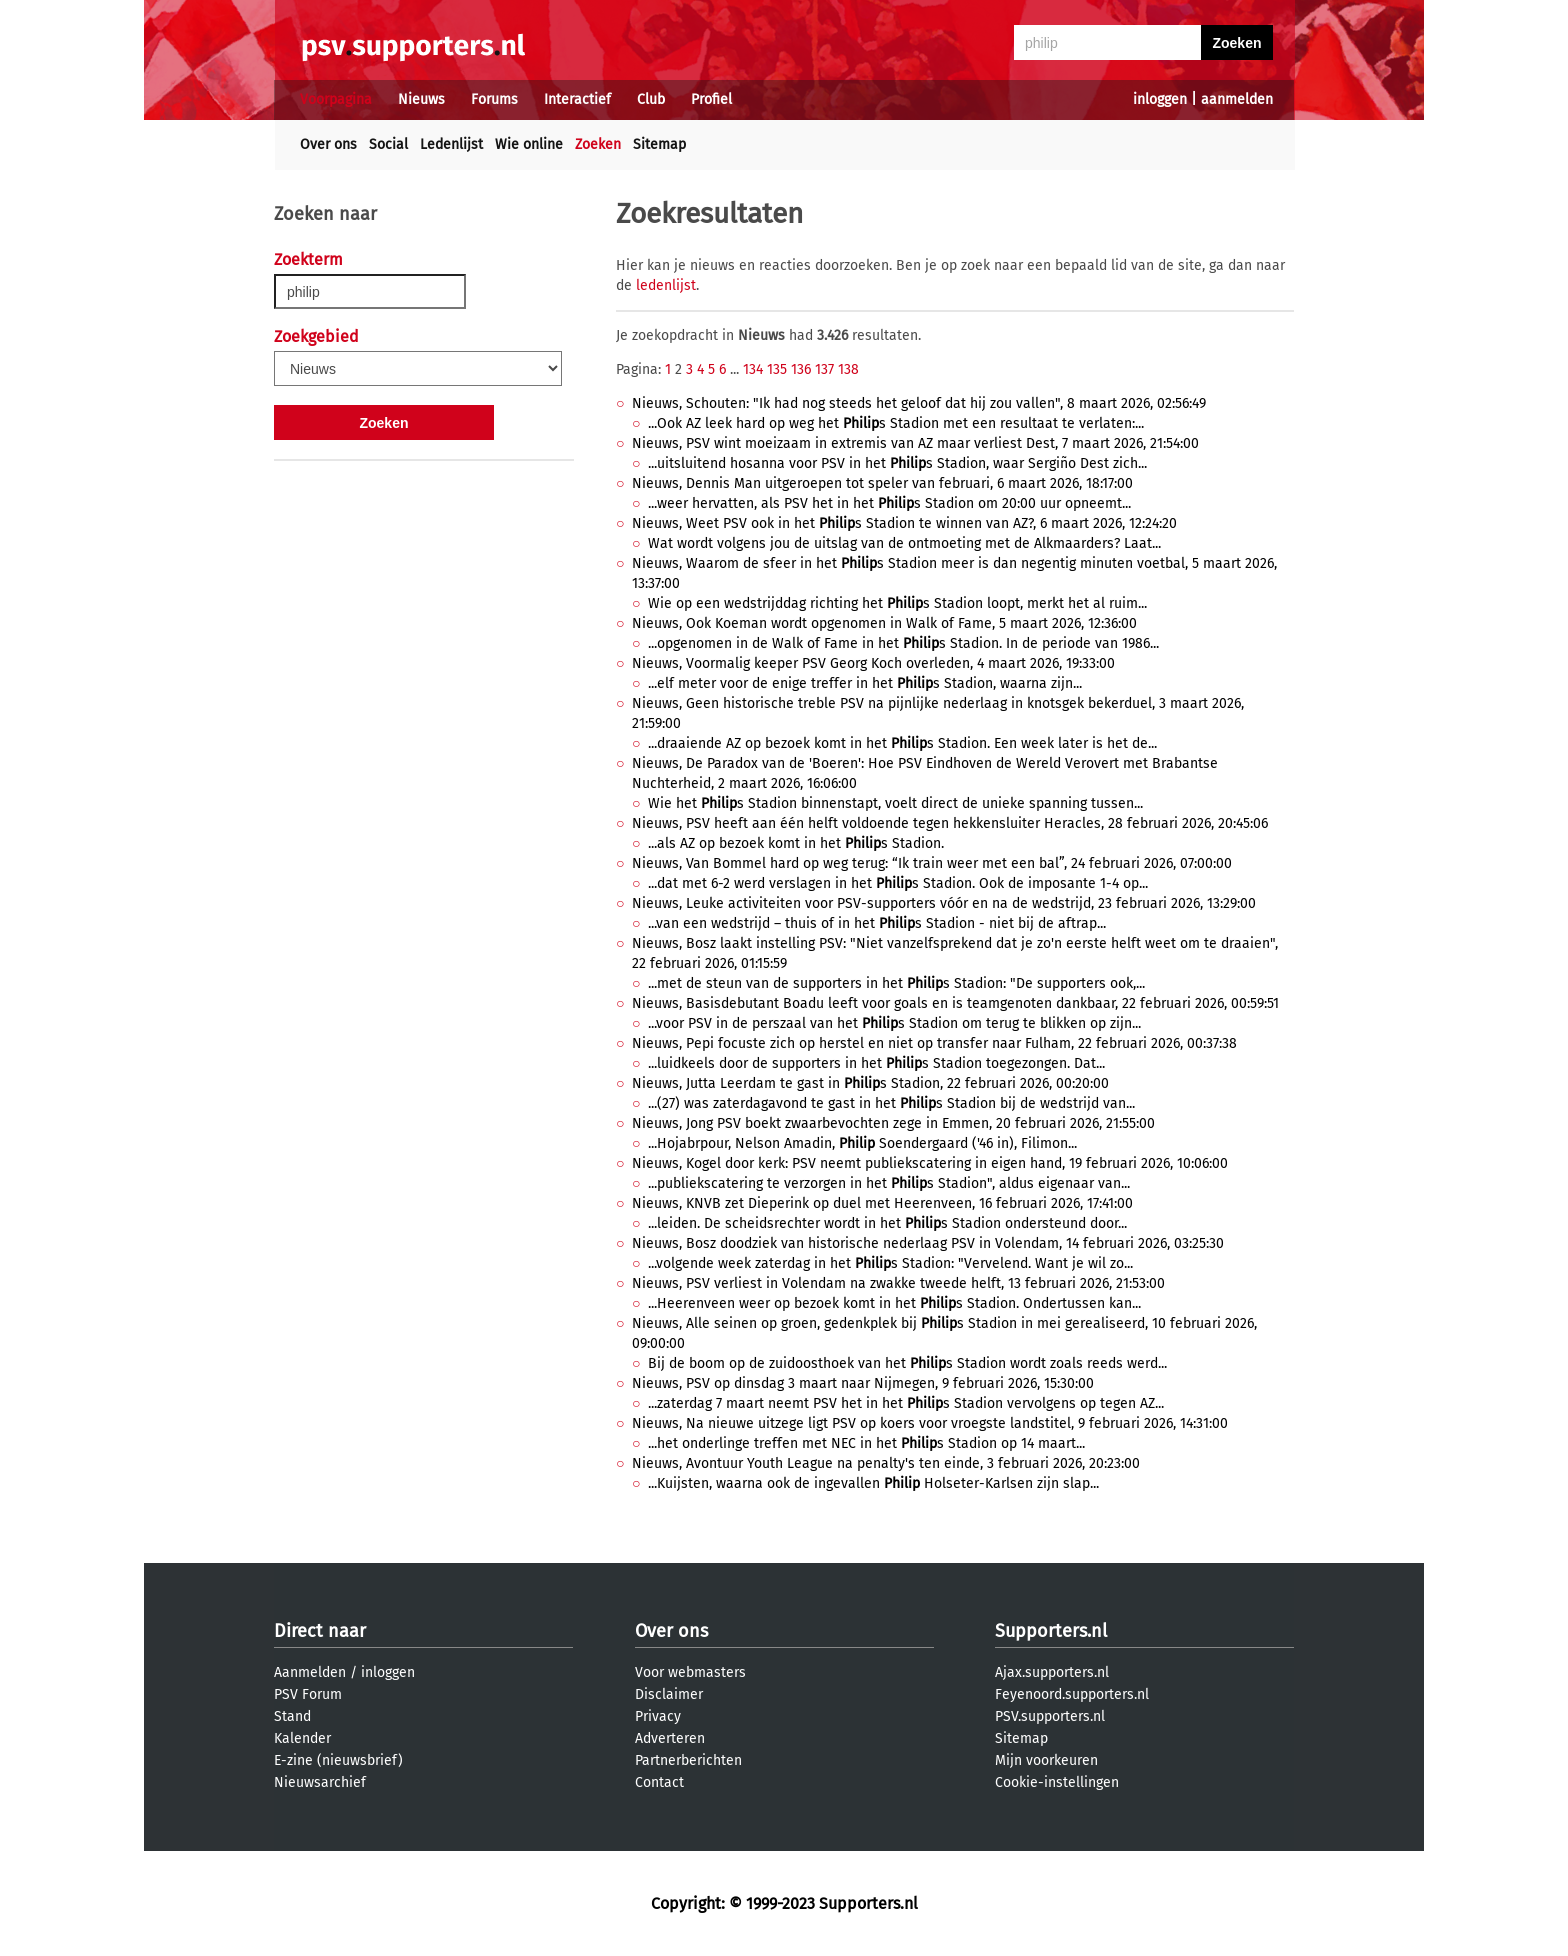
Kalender (302, 1738)
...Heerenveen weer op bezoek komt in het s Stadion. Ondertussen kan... (894, 1303)
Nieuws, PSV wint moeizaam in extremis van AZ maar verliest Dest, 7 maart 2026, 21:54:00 (915, 443)
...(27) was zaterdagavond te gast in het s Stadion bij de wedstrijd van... (891, 1103)
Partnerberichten (688, 1760)
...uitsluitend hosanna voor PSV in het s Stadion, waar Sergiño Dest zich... (897, 463)
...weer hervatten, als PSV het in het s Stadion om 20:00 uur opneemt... (889, 503)
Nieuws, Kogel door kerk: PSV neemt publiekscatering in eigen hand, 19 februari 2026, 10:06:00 (930, 1163)
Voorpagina (336, 99)
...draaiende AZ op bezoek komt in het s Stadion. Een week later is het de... (902, 743)
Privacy (658, 1716)
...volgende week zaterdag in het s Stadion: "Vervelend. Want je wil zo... (890, 1263)
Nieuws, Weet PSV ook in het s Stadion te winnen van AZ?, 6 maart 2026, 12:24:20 (904, 523)
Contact (659, 1782)
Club (651, 99)
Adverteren (670, 1738)
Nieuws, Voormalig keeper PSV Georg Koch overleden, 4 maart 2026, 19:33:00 (873, 663)
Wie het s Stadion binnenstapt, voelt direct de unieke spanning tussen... (895, 803)
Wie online (529, 144)
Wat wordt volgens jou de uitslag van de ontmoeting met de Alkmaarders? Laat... (904, 543)
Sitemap (659, 144)
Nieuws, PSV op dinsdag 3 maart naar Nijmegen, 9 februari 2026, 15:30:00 (863, 1383)
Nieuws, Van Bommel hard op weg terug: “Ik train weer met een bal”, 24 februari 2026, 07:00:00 (932, 863)
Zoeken (598, 144)
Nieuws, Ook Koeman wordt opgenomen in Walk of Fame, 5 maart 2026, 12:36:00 (884, 623)
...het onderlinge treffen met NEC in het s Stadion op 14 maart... (866, 1443)
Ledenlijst (451, 144)
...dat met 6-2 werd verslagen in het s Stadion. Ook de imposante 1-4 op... (898, 883)
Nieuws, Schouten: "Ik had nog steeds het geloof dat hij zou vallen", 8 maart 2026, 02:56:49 (919, 403)
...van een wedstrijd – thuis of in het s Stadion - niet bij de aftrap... (877, 923)
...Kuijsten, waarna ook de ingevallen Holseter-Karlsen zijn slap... (873, 1483)
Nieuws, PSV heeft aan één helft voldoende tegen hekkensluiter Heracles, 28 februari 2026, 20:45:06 (950, 823)
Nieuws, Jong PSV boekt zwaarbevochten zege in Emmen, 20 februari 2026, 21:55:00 (893, 1123)
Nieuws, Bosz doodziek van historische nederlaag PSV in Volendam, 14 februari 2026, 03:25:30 (928, 1243)
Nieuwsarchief (320, 1782)
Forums (494, 99)
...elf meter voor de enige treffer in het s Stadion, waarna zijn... (865, 683)
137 (824, 369)
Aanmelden (310, 1672)
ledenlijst (666, 285)
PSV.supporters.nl (1050, 1716)
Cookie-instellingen (1057, 1782)
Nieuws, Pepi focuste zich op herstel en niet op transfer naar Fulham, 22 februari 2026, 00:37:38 (934, 1043)
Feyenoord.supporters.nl (1072, 1694)
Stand (292, 1716)
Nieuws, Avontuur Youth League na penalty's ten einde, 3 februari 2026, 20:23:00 (886, 1463)
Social (388, 144)
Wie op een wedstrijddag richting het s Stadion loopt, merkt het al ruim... (897, 603)
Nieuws (421, 99)
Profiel (711, 99)
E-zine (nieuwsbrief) (338, 1760)
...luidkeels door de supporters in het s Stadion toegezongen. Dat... (876, 1063)
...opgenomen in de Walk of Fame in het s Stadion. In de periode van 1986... (903, 643)
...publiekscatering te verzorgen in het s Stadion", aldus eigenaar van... (889, 1183)
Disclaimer (669, 1694)
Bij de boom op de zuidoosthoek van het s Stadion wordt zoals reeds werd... (907, 1363)
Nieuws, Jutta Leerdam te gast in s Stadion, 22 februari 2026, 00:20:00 (870, 1083)
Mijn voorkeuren (1046, 1760)
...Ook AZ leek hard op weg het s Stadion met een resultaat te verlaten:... (896, 423)
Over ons (328, 144)
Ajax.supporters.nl (1052, 1672)
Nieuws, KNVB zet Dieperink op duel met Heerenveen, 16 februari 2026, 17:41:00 (882, 1203)
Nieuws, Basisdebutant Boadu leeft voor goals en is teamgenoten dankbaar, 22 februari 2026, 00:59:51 (955, 1003)
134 (753, 369)
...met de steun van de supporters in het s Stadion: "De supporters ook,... (896, 983)
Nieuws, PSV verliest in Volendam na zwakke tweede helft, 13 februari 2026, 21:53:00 (898, 1283)
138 (848, 369)
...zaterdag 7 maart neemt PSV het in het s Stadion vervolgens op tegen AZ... (906, 1403)
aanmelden (1237, 99)
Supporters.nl (1051, 1631)
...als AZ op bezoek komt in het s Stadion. (796, 843)
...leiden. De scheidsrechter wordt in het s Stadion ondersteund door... (887, 1223)
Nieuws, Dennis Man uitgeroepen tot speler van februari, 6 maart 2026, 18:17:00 (882, 483)
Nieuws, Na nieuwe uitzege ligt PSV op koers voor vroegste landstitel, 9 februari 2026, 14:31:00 (930, 1423)
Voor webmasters (690, 1672)
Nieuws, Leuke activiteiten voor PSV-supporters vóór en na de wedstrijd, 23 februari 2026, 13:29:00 (944, 903)
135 (777, 369)
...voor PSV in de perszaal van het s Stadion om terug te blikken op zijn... (894, 1023)
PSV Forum (308, 1694)
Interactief (577, 99)
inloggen (1160, 99)
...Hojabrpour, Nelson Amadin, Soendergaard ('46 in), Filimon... (862, 1143)
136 (801, 369)
